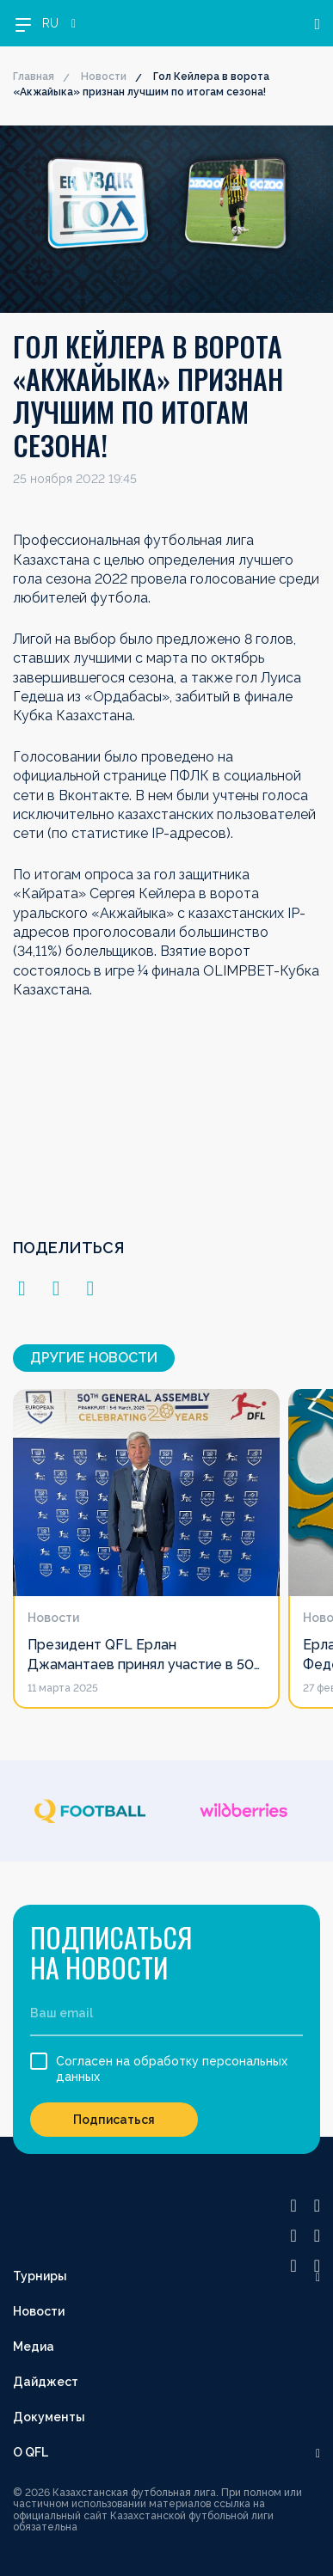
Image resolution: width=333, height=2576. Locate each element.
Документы (49, 2417)
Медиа (33, 2346)
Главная (33, 76)
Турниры (40, 2276)
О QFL (30, 2452)
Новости (103, 76)
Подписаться (114, 2119)
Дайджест (45, 2382)
